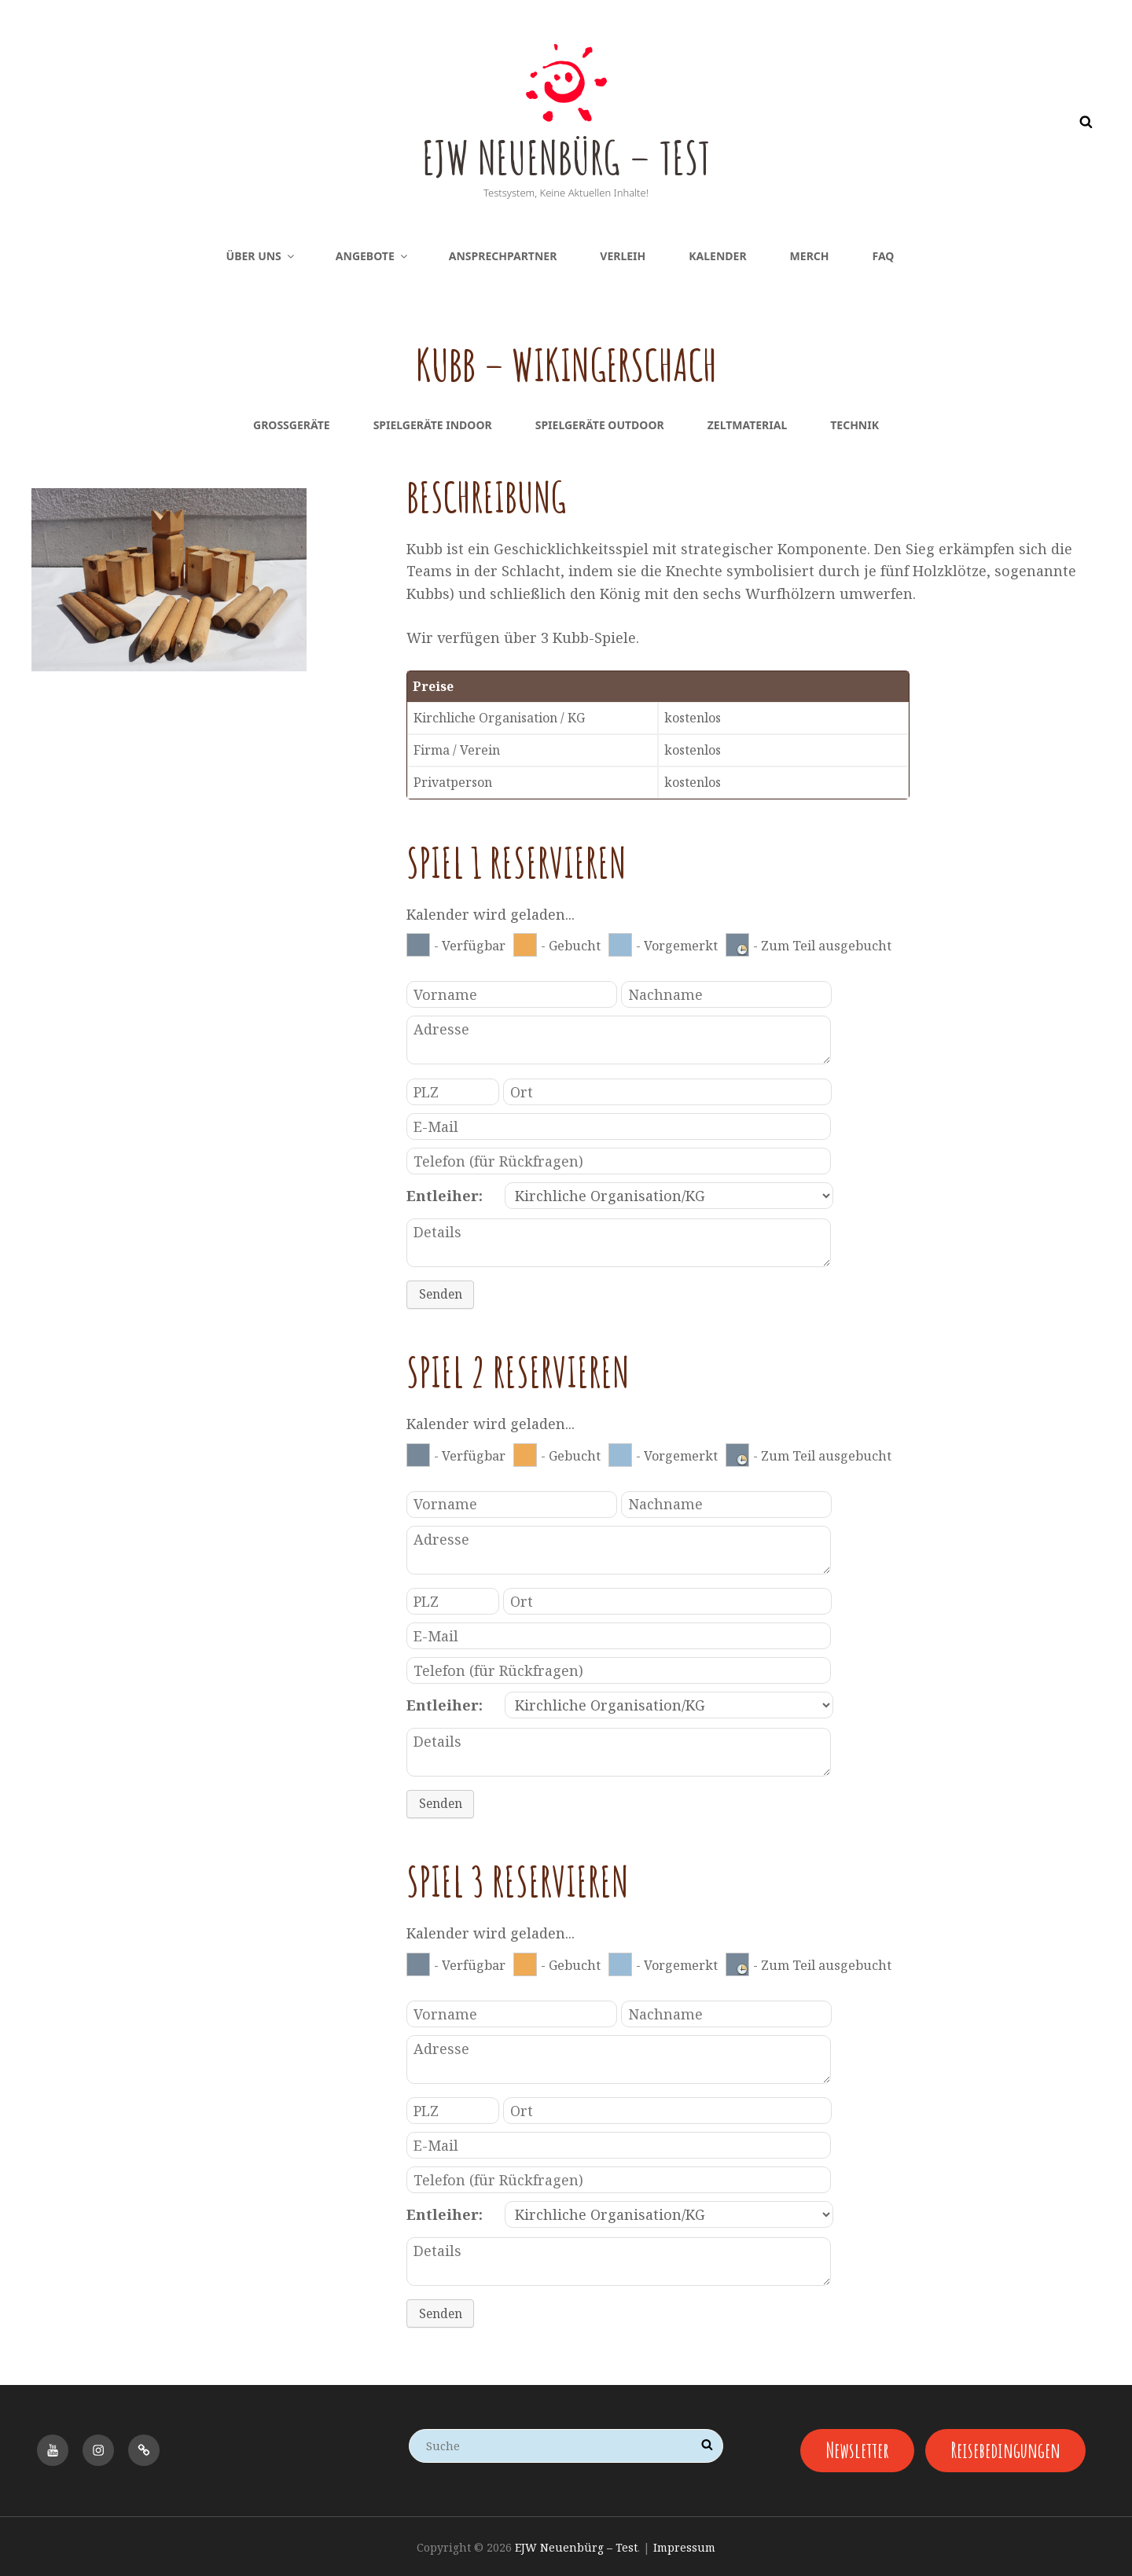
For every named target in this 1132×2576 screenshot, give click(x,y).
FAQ (884, 255)
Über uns (261, 255)
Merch (809, 255)
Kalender (717, 255)
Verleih (622, 255)
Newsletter (855, 2446)
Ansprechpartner (503, 255)
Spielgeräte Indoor (432, 424)
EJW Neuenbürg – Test (566, 153)
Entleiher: (444, 1195)
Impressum (684, 2544)
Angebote (373, 255)
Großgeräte (291, 424)
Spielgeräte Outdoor (599, 424)
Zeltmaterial (748, 424)
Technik (854, 424)
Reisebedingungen (1008, 2446)
